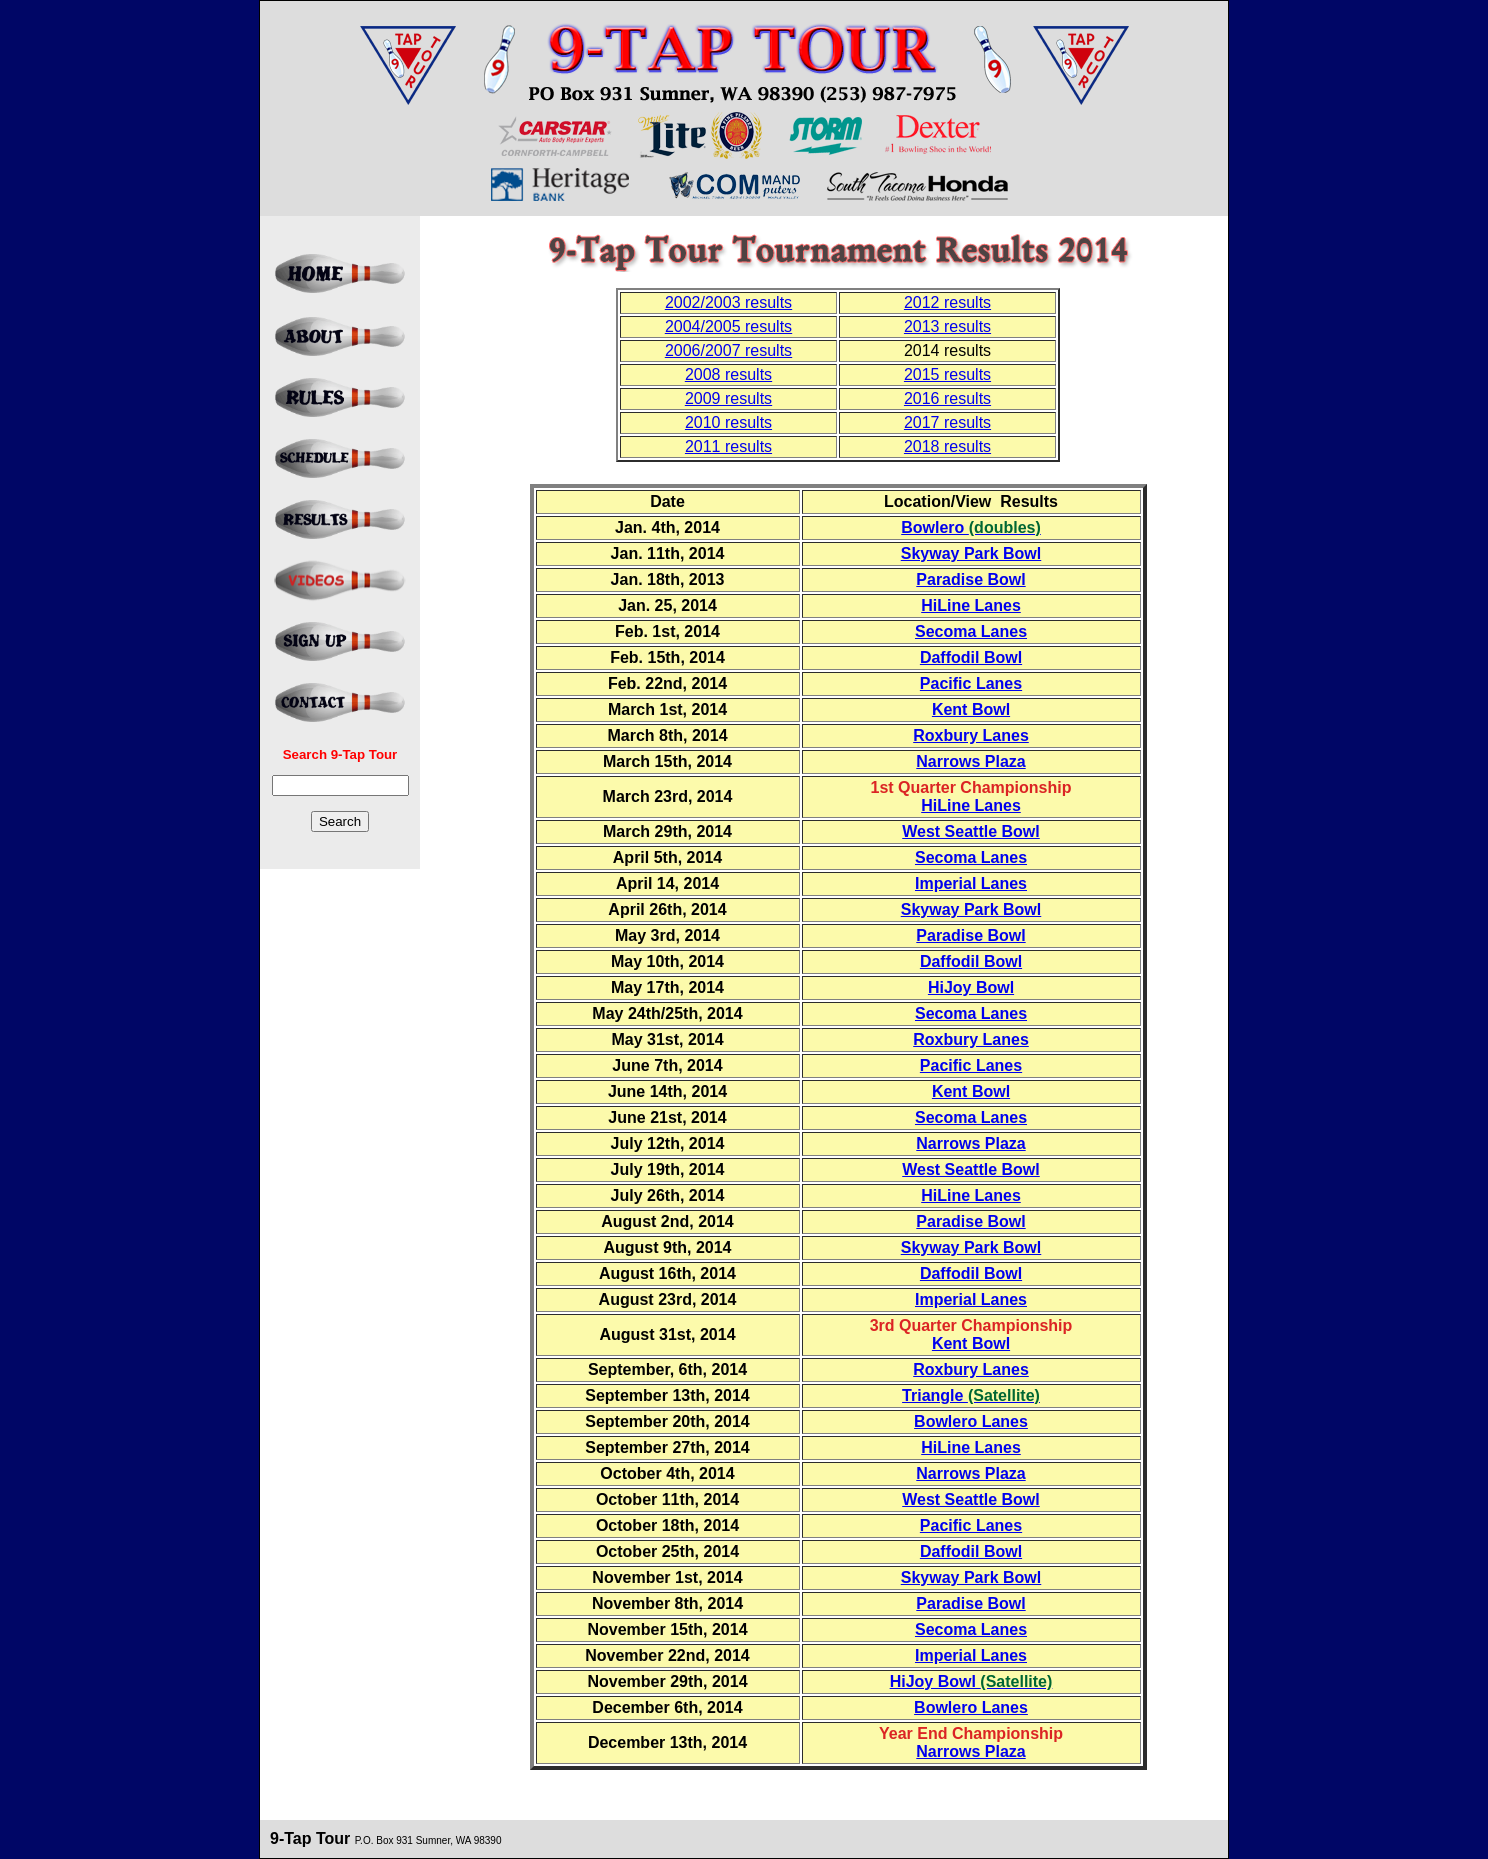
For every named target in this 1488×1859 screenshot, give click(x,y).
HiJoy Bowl (971, 987)
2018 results (947, 446)
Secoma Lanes (971, 631)
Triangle (971, 1395)
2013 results (947, 326)
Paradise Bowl (970, 579)
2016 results (947, 398)
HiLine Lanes (971, 605)
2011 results (728, 446)
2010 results (728, 422)
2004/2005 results (728, 326)
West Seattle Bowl (971, 831)
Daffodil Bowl (971, 657)
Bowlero (971, 527)
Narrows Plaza (970, 761)
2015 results (947, 374)
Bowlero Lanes (971, 1421)
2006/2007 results (728, 350)
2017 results (947, 422)
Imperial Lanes (971, 883)
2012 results (947, 302)
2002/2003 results (728, 302)
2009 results (728, 398)
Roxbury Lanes (971, 735)
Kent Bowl (971, 709)
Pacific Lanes (971, 683)
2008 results (728, 374)
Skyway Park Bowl (971, 553)
